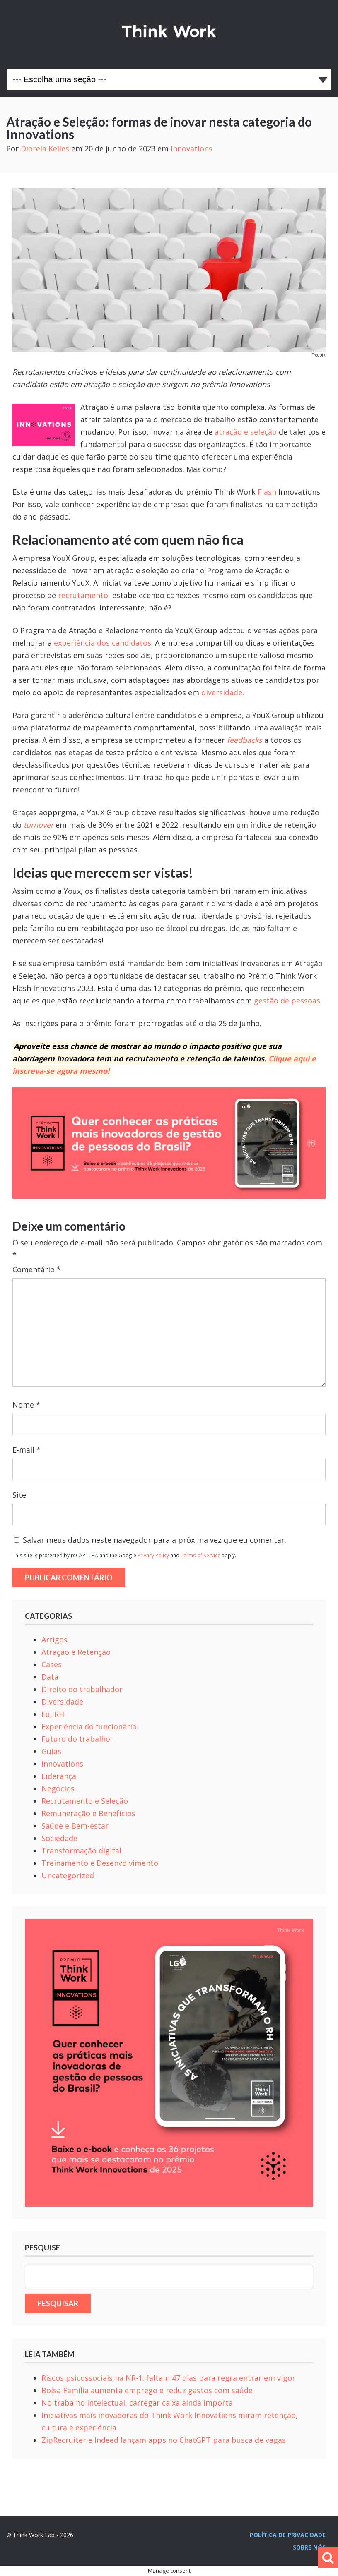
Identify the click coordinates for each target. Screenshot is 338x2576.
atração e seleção (246, 432)
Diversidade (62, 1702)
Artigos (54, 1640)
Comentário (36, 1269)
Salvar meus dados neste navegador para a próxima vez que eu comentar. (154, 1540)
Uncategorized (67, 1875)
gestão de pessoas (287, 1001)
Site (19, 1495)
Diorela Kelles (45, 148)
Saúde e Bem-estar (75, 1826)
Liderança (58, 1776)
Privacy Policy (153, 1555)
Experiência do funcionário (89, 1726)
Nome (26, 1405)
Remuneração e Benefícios (88, 1813)
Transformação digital (81, 1850)
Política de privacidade (288, 2535)
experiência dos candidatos (102, 643)
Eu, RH (52, 1714)
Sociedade (59, 1838)
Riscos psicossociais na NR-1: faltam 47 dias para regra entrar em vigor (168, 2378)
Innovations (191, 148)
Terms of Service (200, 1555)
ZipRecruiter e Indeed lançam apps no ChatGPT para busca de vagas (163, 2440)
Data (49, 1677)
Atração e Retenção (76, 1652)
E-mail (26, 1450)
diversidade (221, 692)
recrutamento (83, 595)
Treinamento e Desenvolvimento (99, 1863)
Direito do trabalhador (82, 1689)
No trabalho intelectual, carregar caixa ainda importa (137, 2403)
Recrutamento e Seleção (84, 1801)
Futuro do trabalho (75, 1739)
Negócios (58, 1788)
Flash (267, 492)
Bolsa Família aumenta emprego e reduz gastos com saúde (147, 2390)
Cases (51, 1664)
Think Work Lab (169, 31)
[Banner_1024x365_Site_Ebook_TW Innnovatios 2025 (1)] (169, 1196)
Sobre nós (309, 2547)
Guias (51, 1751)
